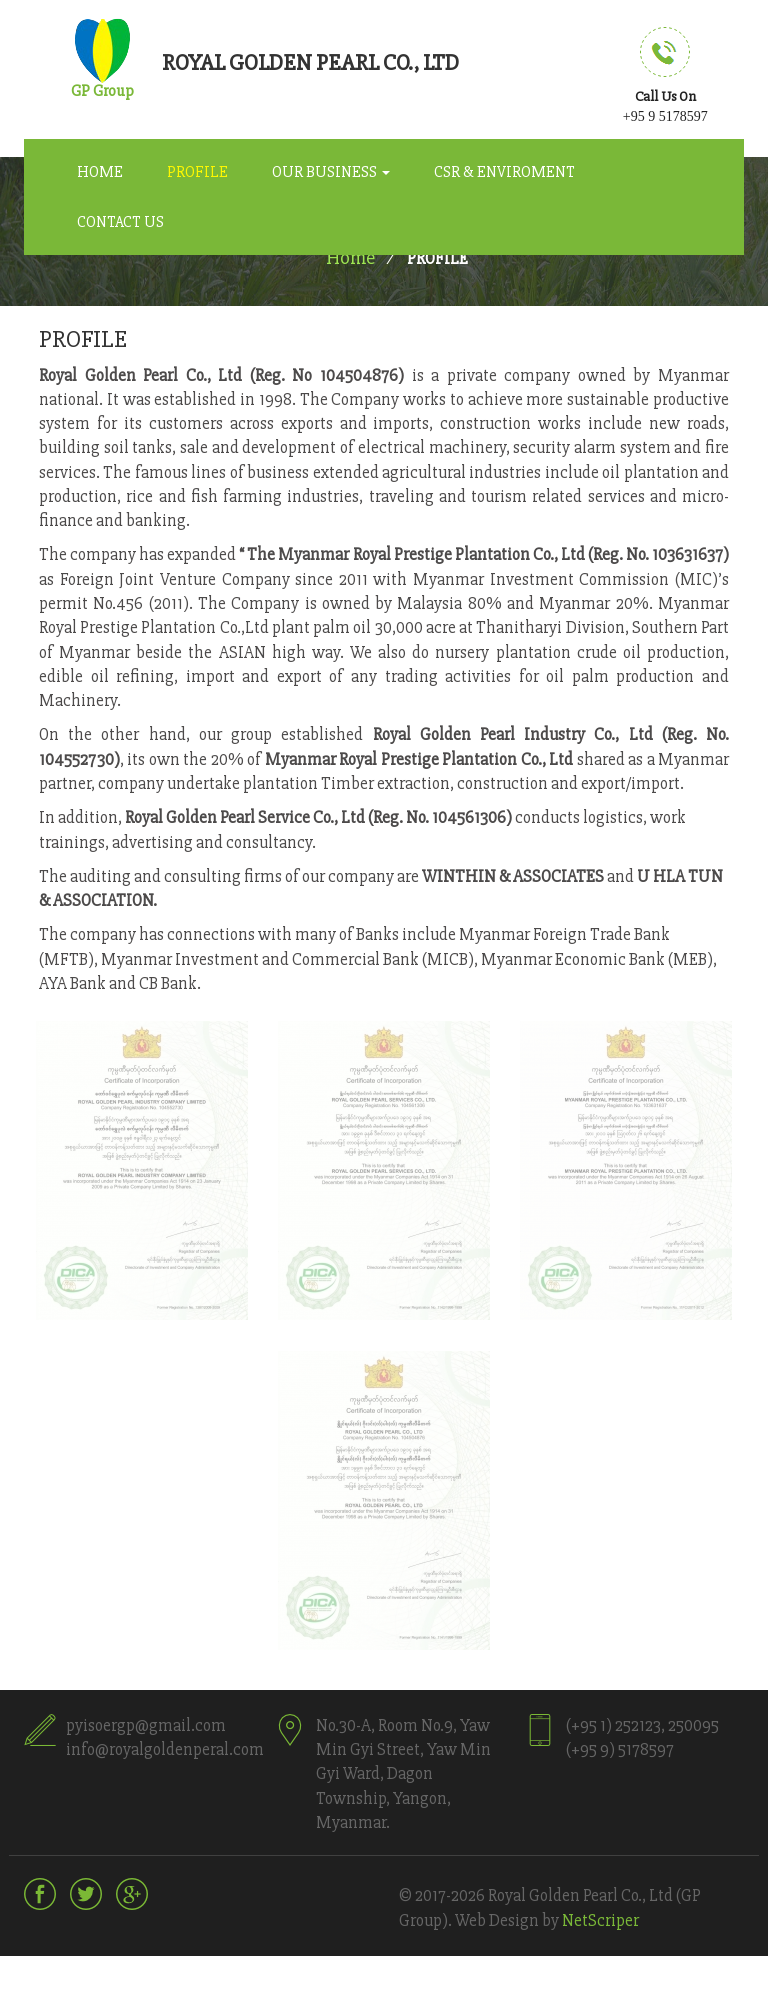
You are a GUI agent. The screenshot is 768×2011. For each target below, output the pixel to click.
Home (100, 172)
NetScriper (600, 1920)
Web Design (497, 1920)
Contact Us (120, 222)
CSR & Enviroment (504, 172)
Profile (197, 172)
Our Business (331, 172)
